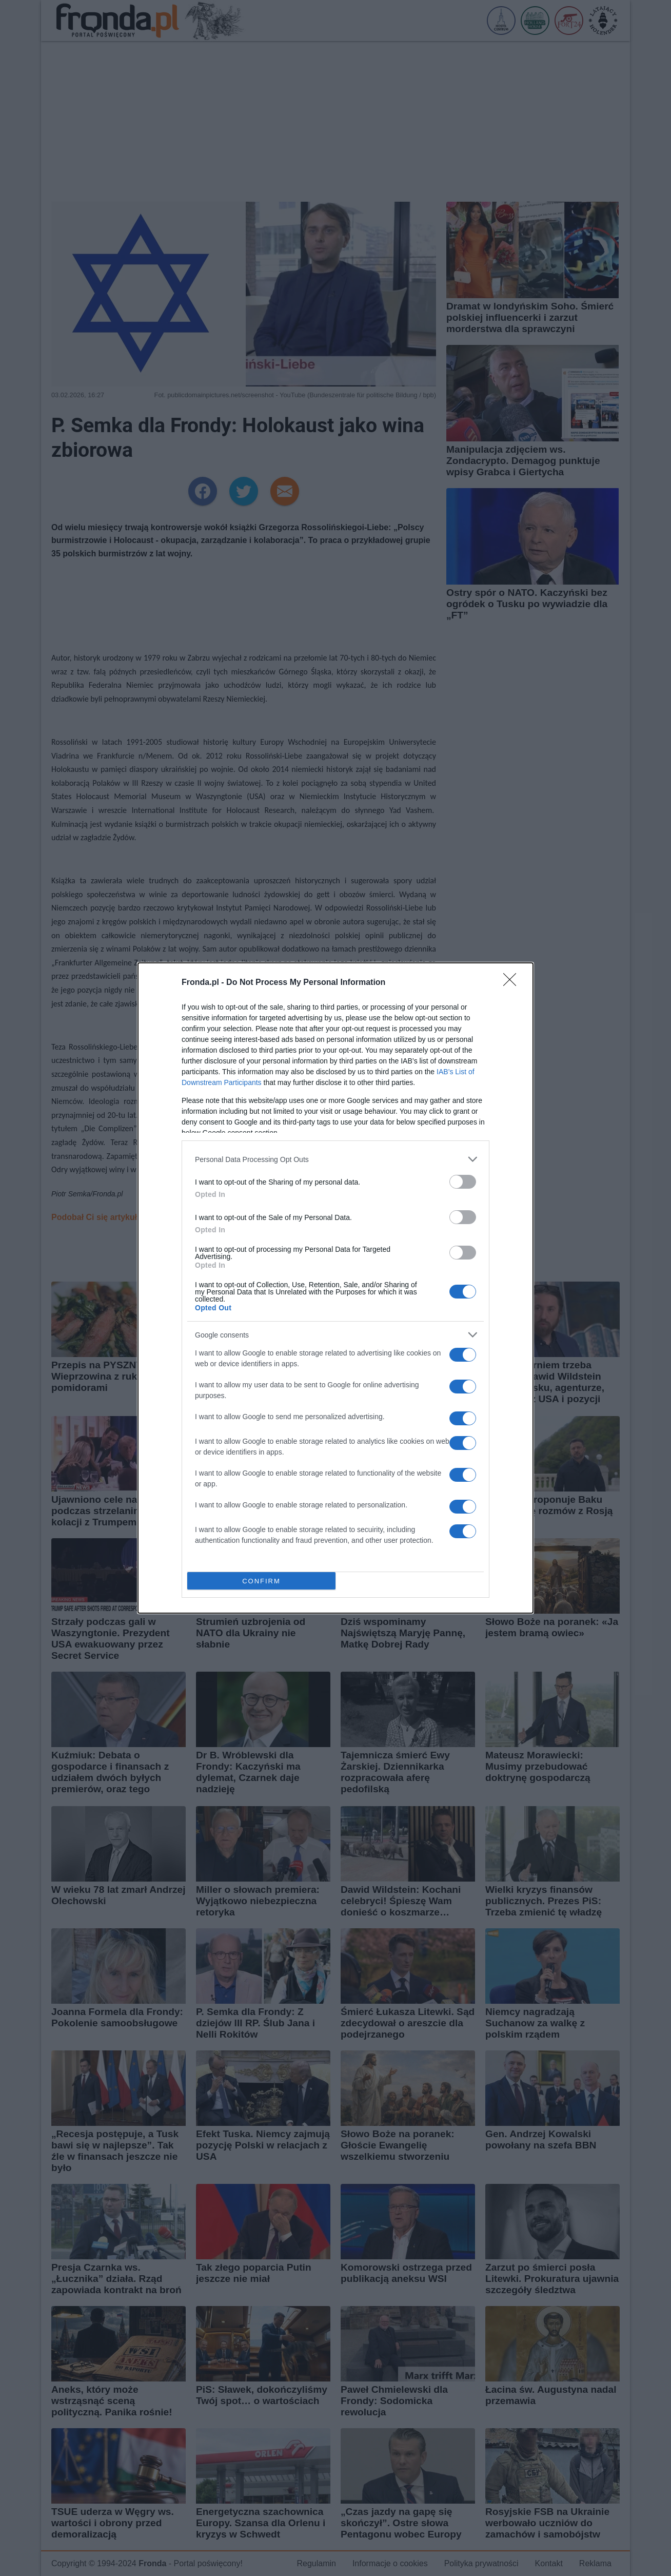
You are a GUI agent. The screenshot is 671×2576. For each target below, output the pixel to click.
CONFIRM (261, 1580)
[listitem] (335, 1159)
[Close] (513, 983)
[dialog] (335, 1288)
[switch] (462, 1182)
